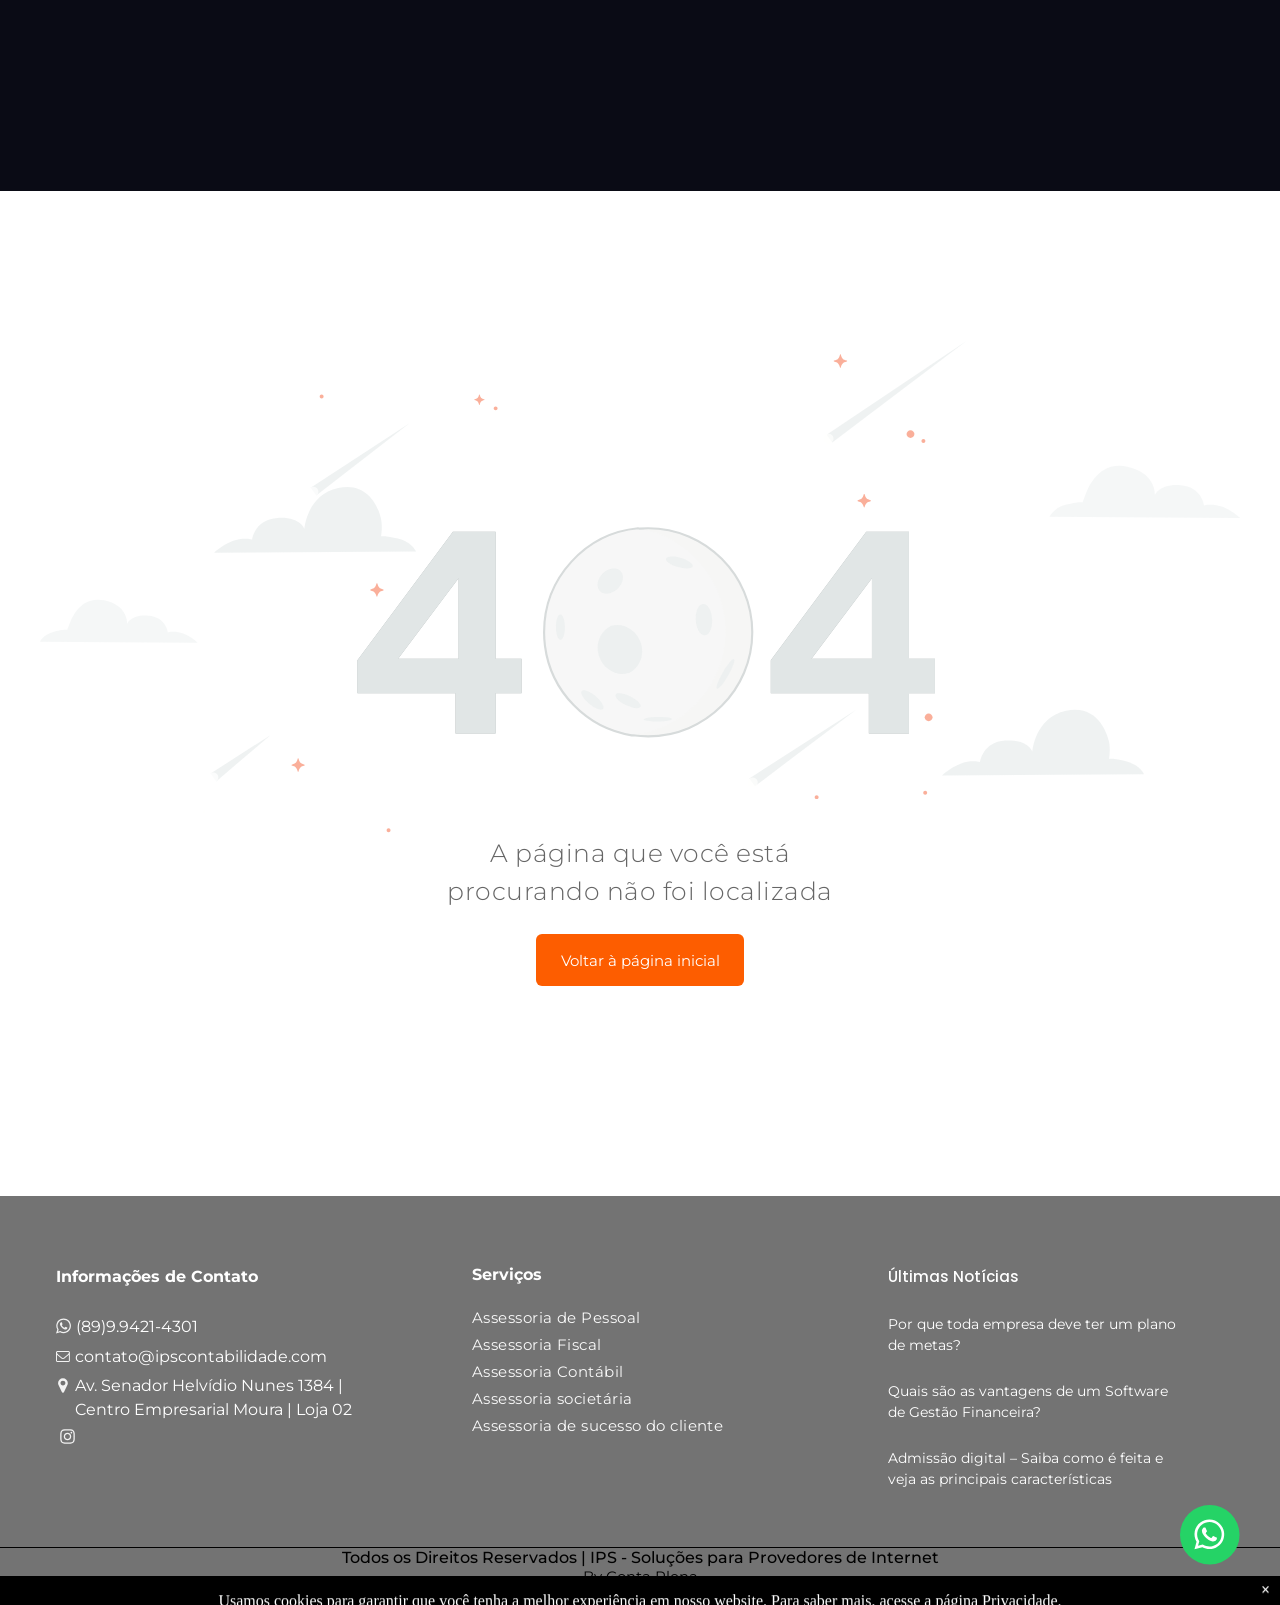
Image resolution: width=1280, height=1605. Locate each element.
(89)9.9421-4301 (137, 1326)
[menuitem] (632, 1321)
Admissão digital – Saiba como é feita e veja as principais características (1025, 1468)
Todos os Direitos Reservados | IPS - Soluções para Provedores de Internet (640, 1557)
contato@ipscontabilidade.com (201, 1356)
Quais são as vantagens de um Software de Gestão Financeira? (1028, 1401)
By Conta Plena (640, 1576)
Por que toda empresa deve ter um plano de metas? (1032, 1334)
